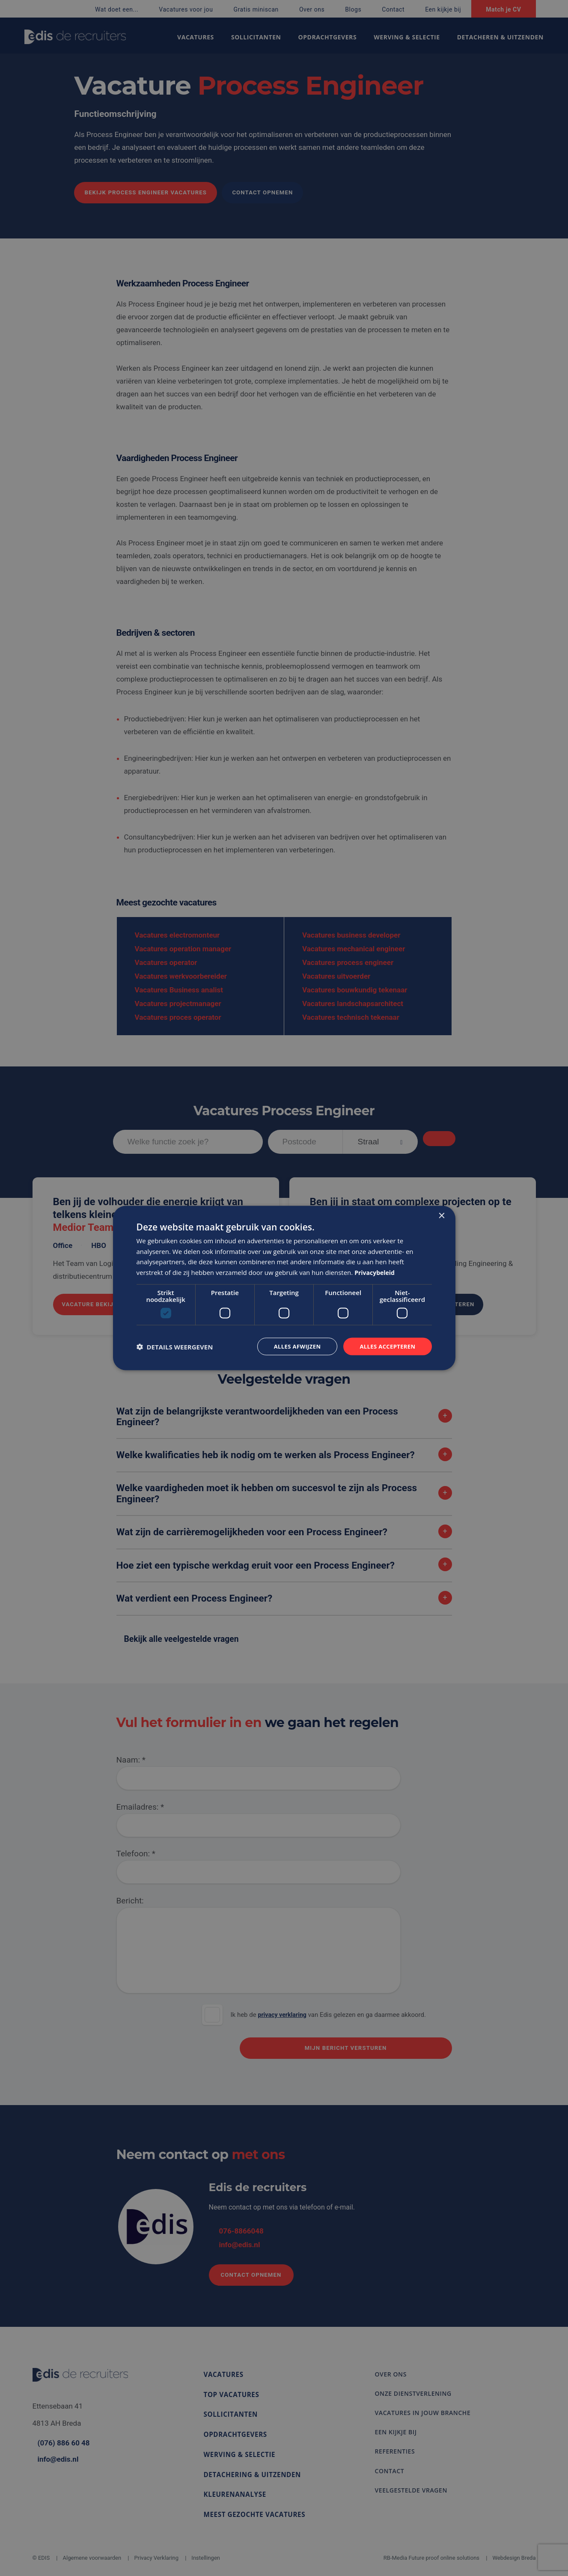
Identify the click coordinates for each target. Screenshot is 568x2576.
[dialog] (284, 1288)
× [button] (441, 1215)
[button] (175, 1346)
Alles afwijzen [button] (291, 1346)
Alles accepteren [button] (386, 1346)
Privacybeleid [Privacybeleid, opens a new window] (376, 1271)
